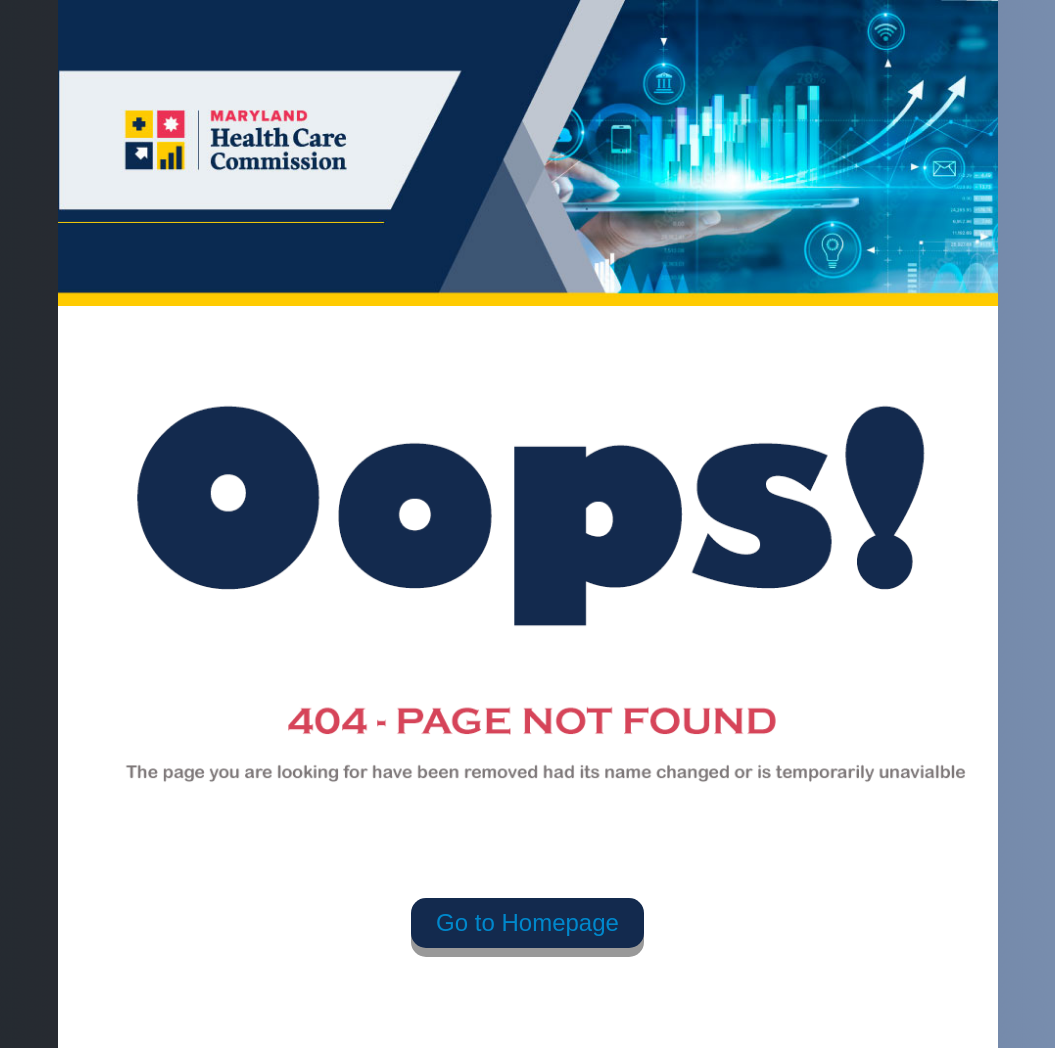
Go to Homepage (527, 922)
